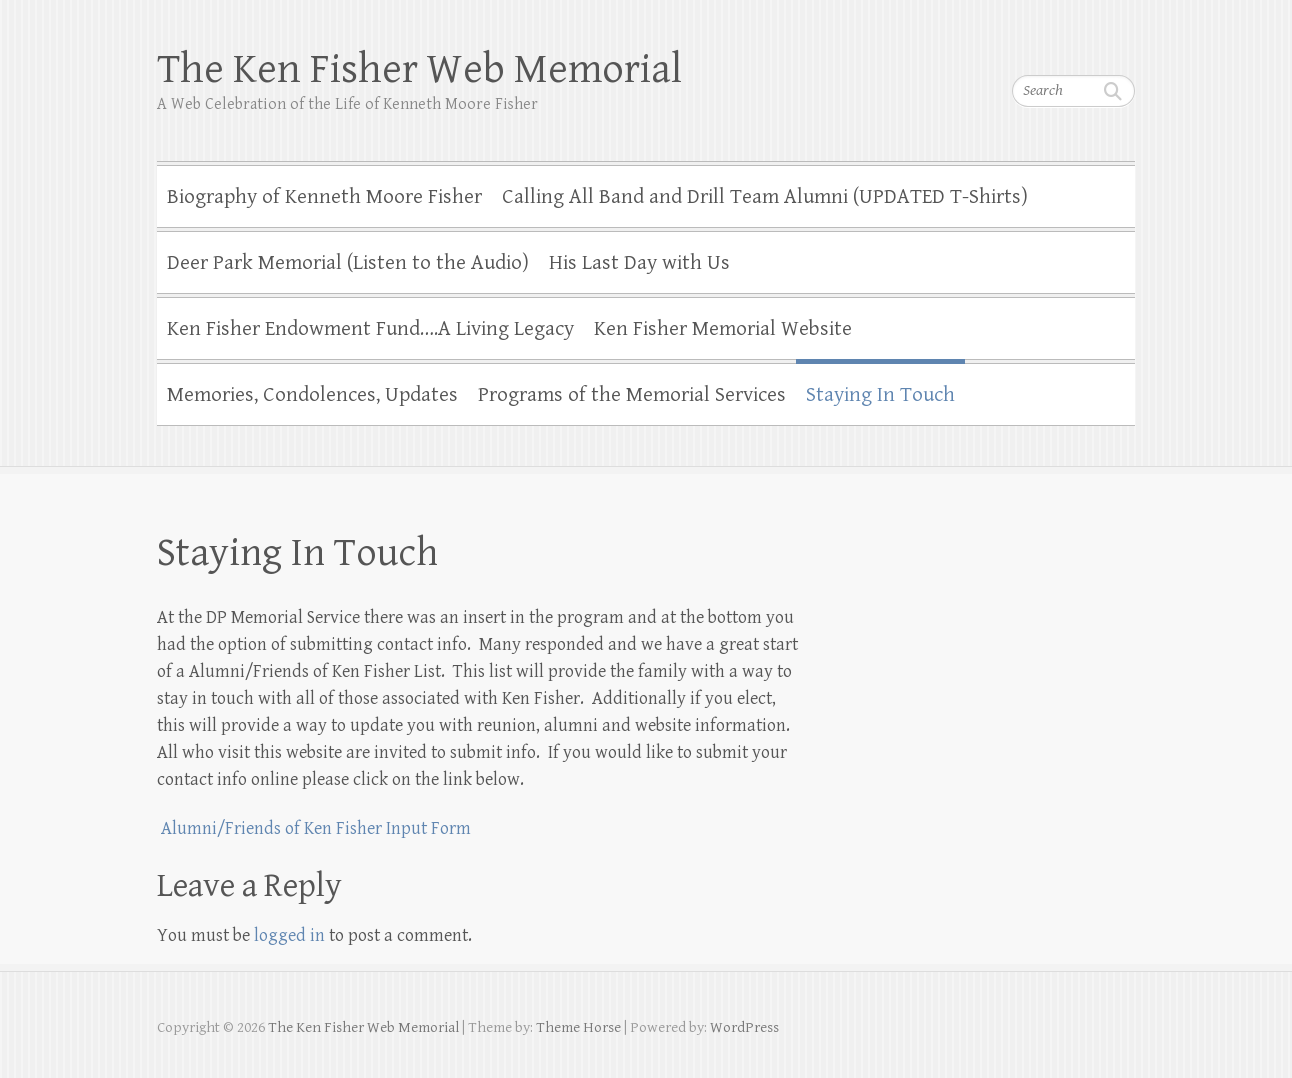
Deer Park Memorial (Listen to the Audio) (348, 263)
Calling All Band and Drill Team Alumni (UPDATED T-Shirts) (765, 197)
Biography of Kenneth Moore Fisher (324, 197)
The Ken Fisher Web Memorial (419, 69)
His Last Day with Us (639, 263)
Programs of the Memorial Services (632, 395)
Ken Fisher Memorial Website (723, 329)
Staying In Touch (880, 395)
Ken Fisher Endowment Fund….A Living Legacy (370, 329)
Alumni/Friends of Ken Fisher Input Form (314, 828)
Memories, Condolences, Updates (312, 395)
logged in (289, 935)
